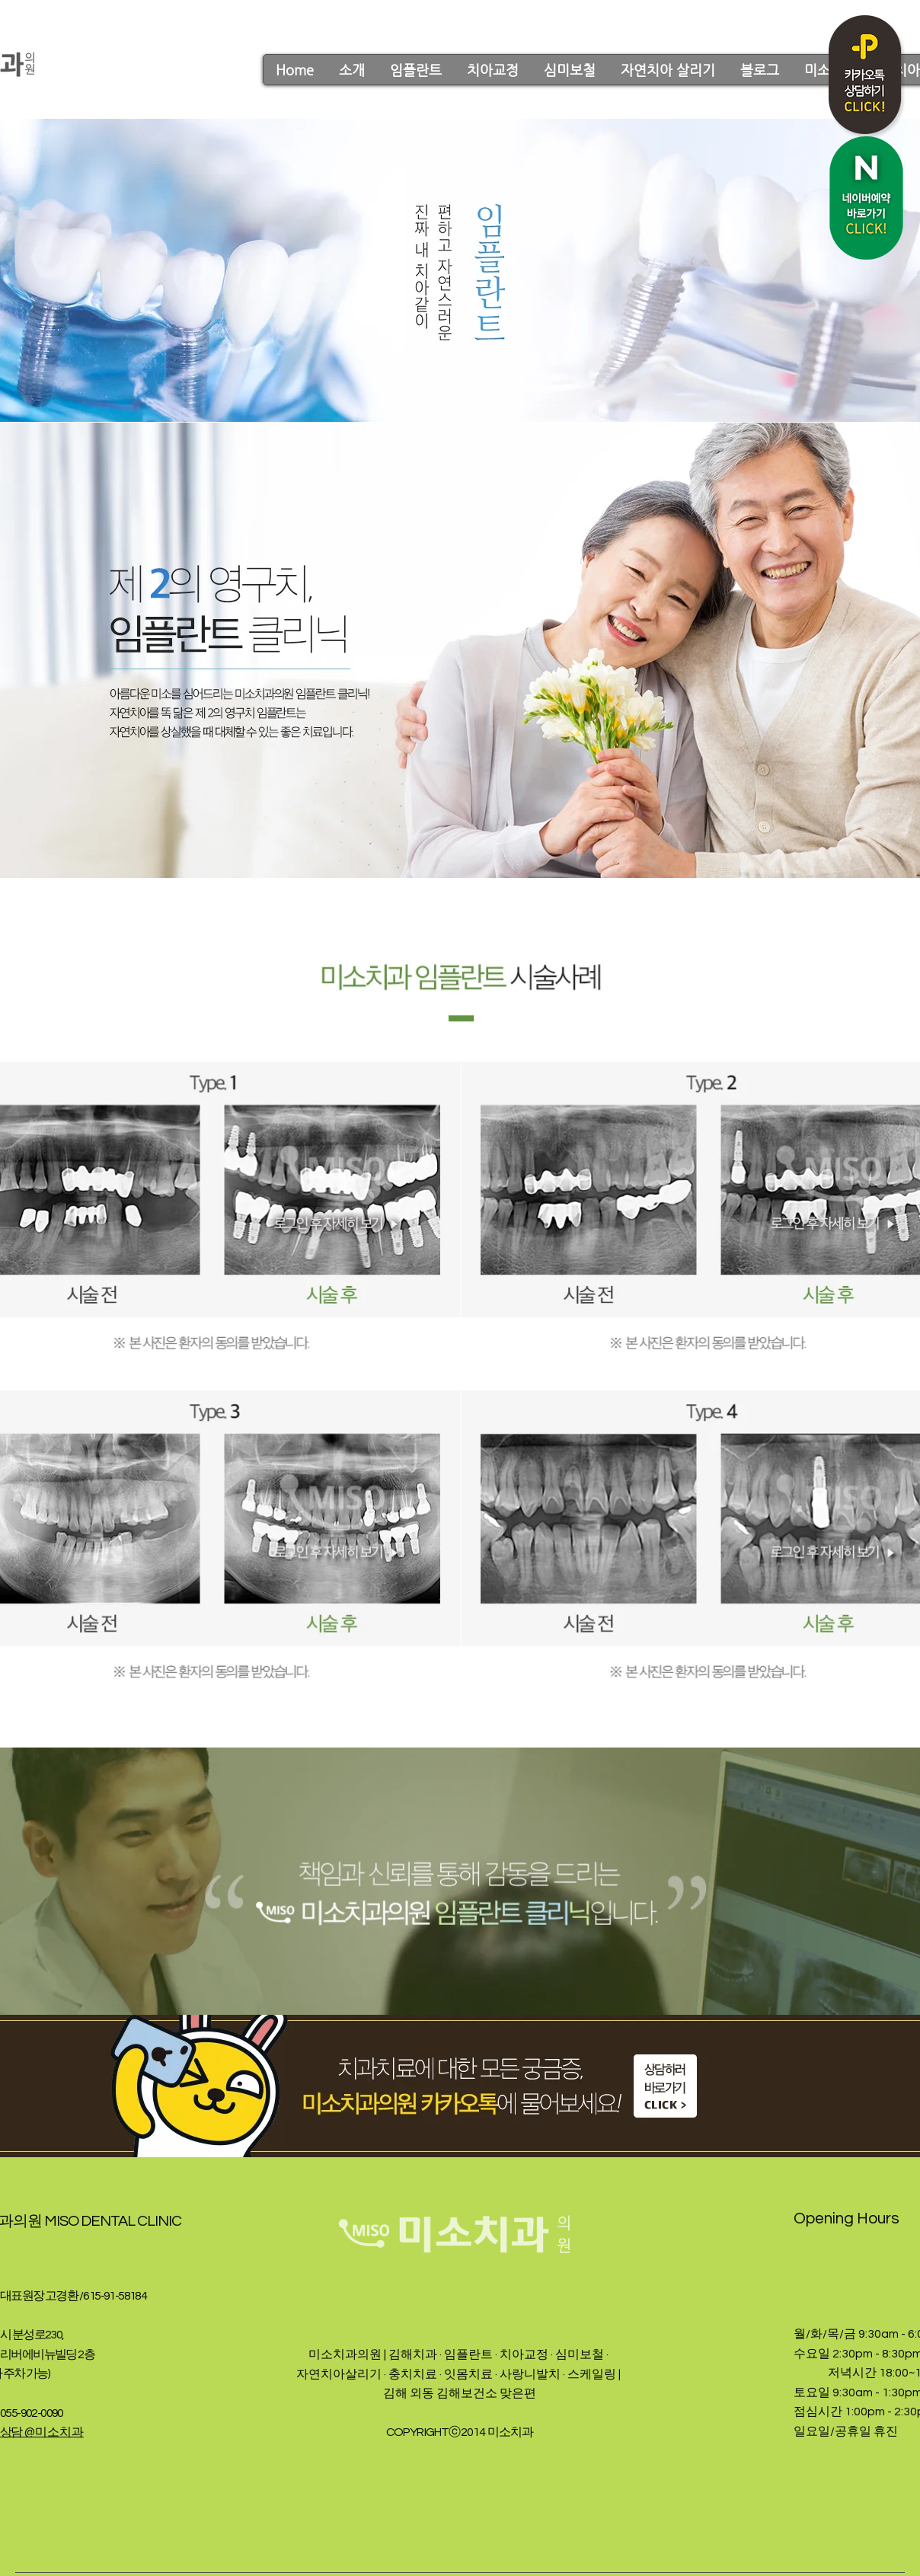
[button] (351, 70)
